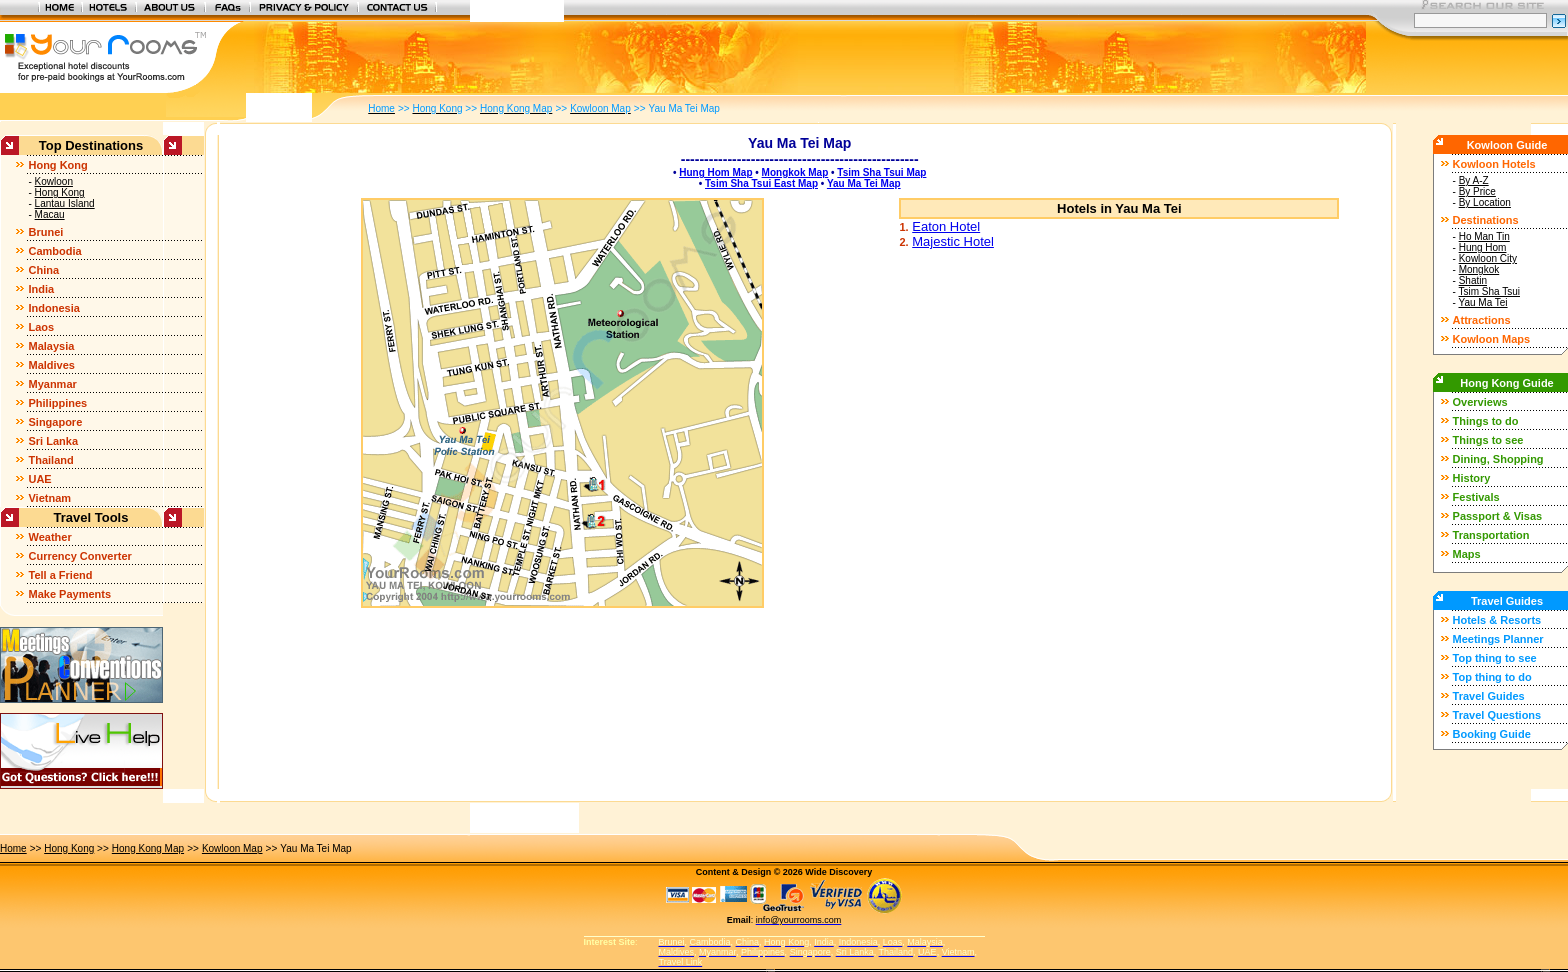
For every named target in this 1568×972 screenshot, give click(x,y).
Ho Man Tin (1484, 236)
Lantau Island (65, 203)
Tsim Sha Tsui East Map (761, 183)
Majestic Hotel (953, 241)
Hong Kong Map (148, 848)
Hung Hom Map (715, 172)
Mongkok (1479, 269)
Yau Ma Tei (1482, 302)
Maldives (51, 365)
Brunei (45, 232)
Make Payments (69, 594)
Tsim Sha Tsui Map (881, 172)
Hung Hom (1483, 247)
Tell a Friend (60, 575)
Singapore (55, 422)
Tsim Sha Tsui (1489, 291)
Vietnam (49, 498)
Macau (50, 214)
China (43, 270)
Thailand (50, 460)
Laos (41, 327)
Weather (49, 537)
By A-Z (1474, 180)
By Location (1485, 202)
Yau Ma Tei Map (864, 183)
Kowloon (54, 181)
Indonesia (53, 308)
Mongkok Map (795, 172)
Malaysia (51, 346)
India (41, 289)
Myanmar (52, 384)
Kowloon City (1488, 258)
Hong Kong (57, 165)
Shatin (1473, 280)
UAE (39, 479)
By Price (1477, 191)
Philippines (57, 403)
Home (13, 848)
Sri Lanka (53, 441)
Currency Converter (79, 556)
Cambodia (54, 251)
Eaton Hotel (946, 226)
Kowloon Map (232, 848)
